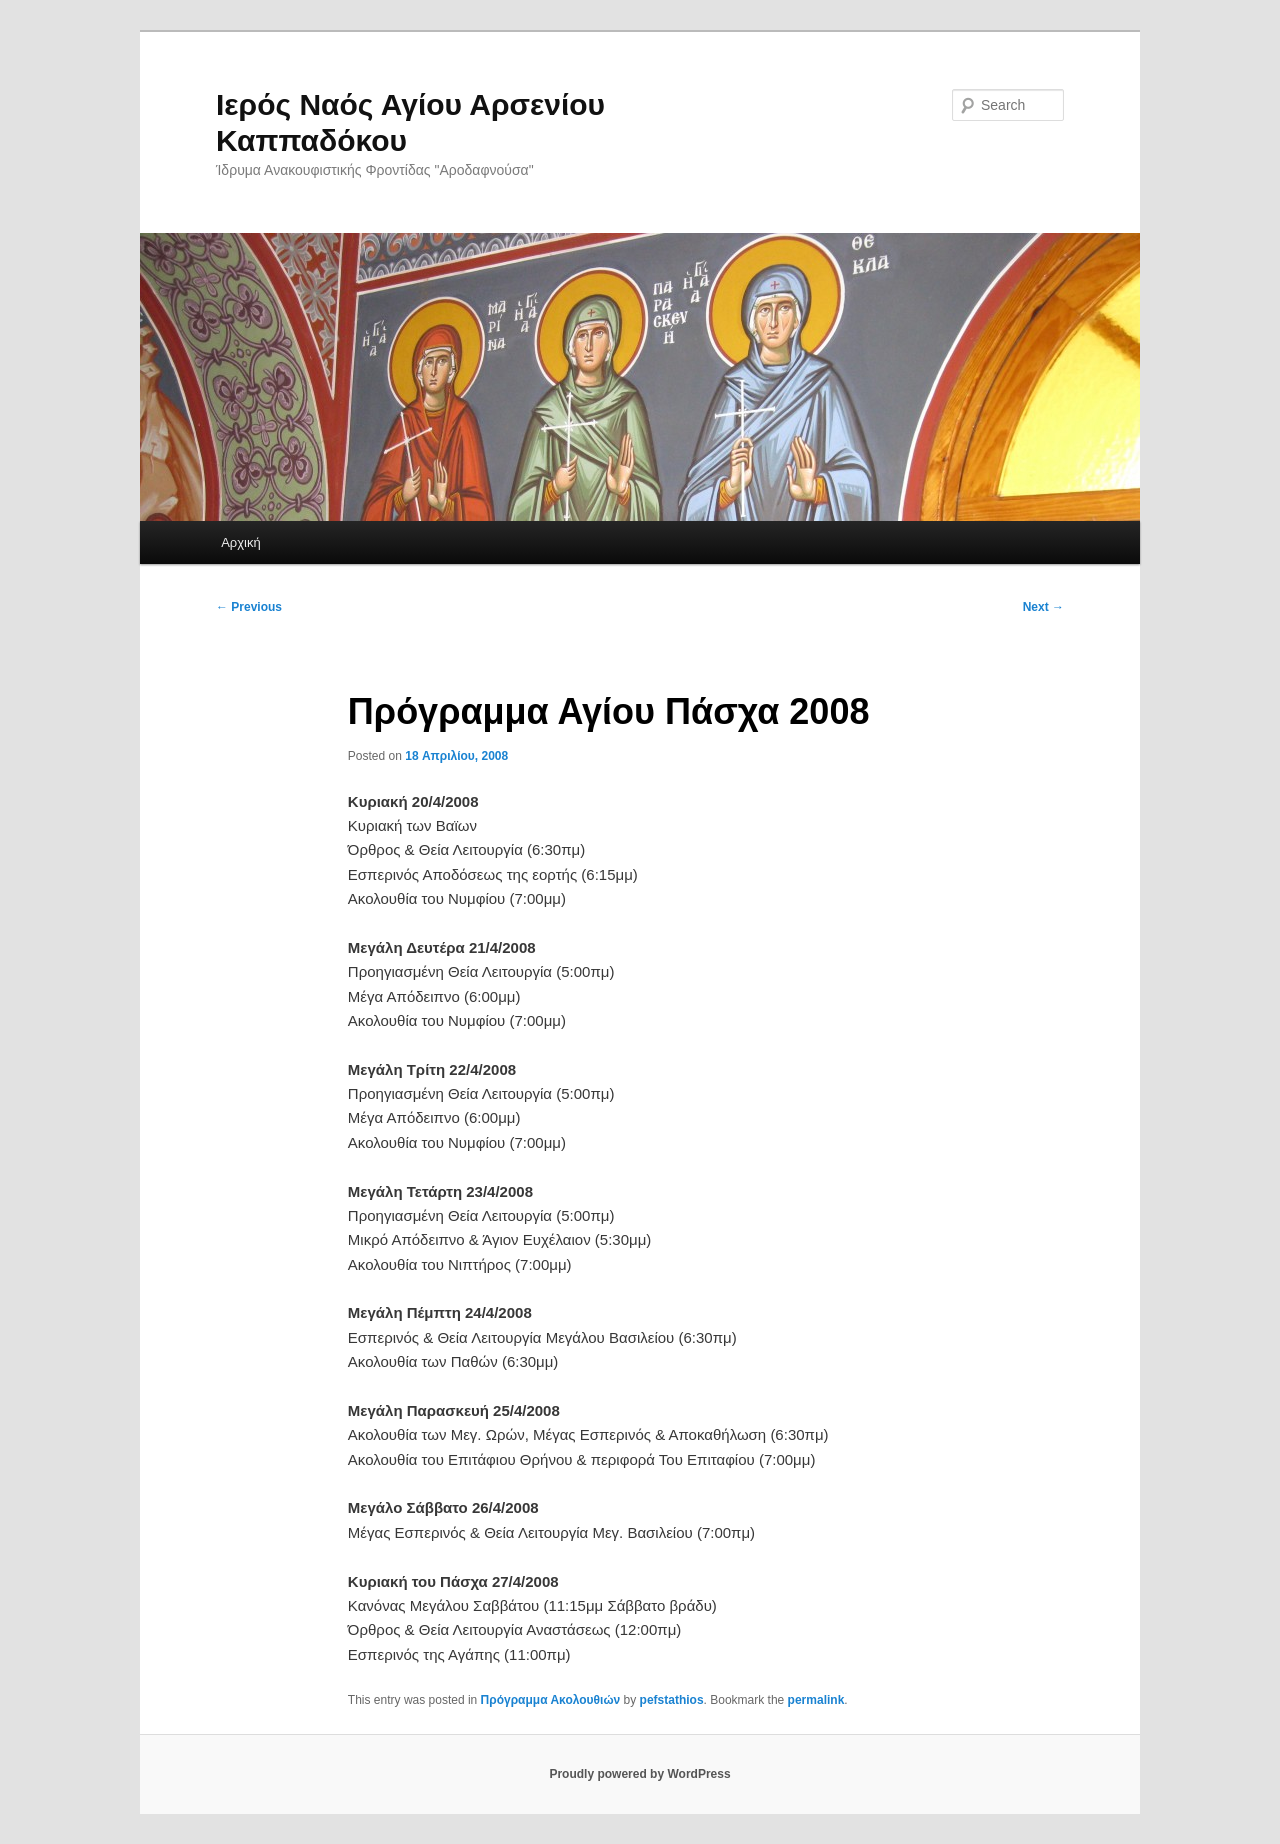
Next (1043, 607)
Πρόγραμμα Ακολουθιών (551, 1700)
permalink (816, 1700)
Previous (249, 607)
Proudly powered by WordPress (639, 1774)
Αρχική (241, 542)
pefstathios (672, 1700)
